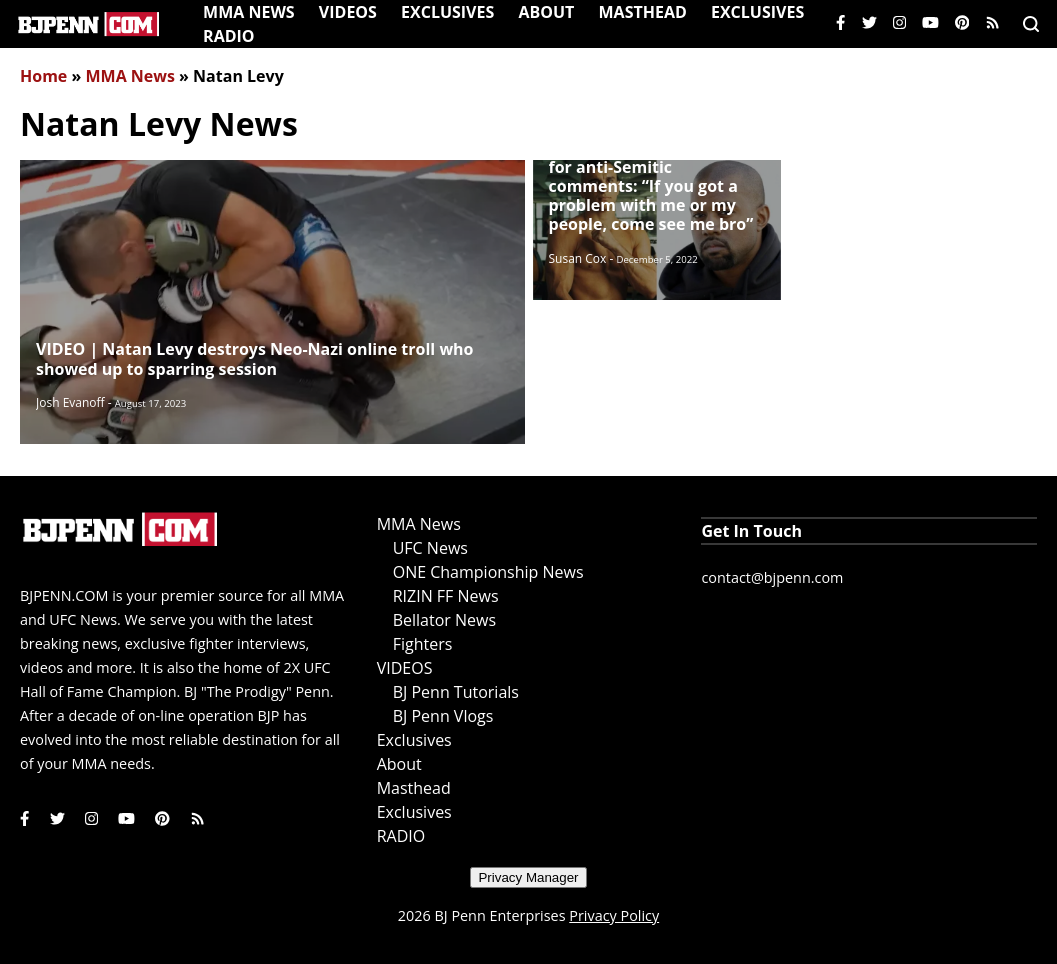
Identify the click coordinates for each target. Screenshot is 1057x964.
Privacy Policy (614, 915)
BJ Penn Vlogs (443, 716)
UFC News (430, 548)
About (546, 12)
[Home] (88, 24)
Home (43, 76)
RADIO (228, 36)
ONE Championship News (488, 572)
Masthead (643, 12)
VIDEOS (348, 12)
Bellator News (444, 620)
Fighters (423, 644)
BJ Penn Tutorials (456, 692)
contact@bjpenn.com (772, 577)
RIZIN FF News (446, 596)
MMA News (249, 12)
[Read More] (272, 302)
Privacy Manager (528, 877)
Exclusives (447, 12)
